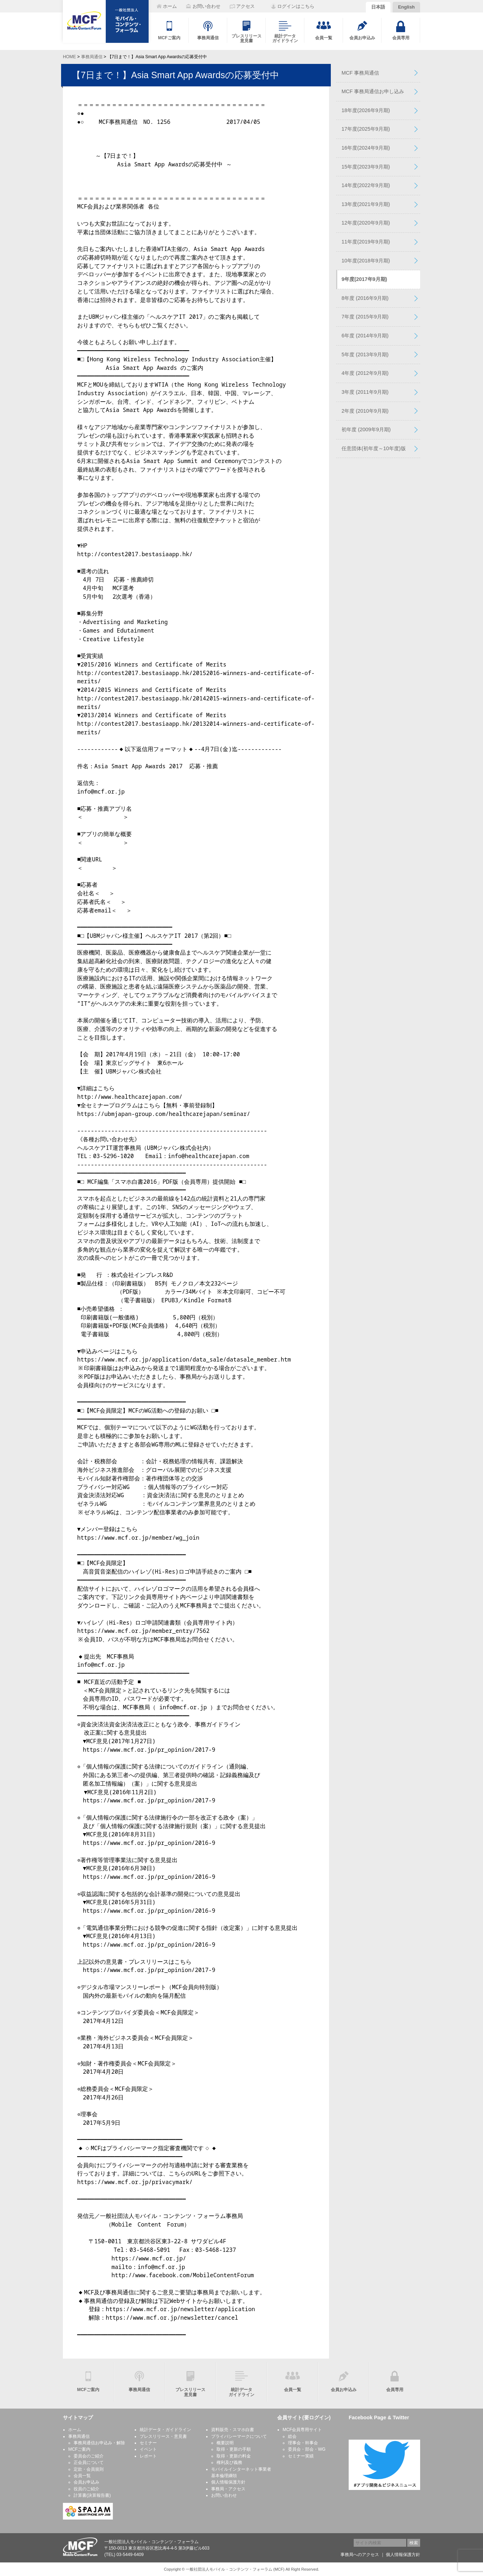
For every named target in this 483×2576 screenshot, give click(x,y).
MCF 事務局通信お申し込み (373, 91)
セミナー (148, 2442)
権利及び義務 (229, 2462)
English (406, 7)
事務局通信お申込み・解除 (99, 2442)
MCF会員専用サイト (302, 2429)
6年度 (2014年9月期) (365, 335)
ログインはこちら (295, 6)
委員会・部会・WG (306, 2449)
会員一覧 (82, 2475)
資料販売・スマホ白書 (232, 2429)
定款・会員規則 (89, 2469)
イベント (148, 2449)
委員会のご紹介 (89, 2456)
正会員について (89, 2462)
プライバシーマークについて (239, 2436)
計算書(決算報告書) (92, 2495)
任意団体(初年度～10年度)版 (374, 448)
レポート (148, 2456)
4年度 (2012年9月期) (365, 373)
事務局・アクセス (228, 2488)
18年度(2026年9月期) (366, 110)
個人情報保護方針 (228, 2482)
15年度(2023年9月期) (366, 167)
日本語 (378, 7)
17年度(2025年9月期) (366, 129)
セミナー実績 (301, 2456)
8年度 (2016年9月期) (365, 298)
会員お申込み (86, 2482)
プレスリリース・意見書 (163, 2436)
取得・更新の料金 (233, 2456)
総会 (292, 2436)
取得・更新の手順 (233, 2449)
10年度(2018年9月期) (366, 260)
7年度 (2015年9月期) (365, 317)
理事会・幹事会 (303, 2442)
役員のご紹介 (86, 2488)
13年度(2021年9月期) (366, 204)
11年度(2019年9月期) (366, 242)
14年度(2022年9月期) (366, 185)
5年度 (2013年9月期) (365, 354)
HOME (69, 56)
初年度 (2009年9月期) (366, 429)
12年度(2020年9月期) (366, 223)
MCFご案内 (79, 2449)
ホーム (74, 2429)
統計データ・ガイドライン (165, 2429)
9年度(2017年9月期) (364, 279)
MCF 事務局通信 (360, 73)
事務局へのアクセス (359, 2554)
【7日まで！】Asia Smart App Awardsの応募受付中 (175, 75)
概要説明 (225, 2442)
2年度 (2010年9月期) (365, 411)
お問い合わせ (224, 2495)
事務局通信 (92, 56)
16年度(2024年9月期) (366, 148)
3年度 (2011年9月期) (365, 392)
